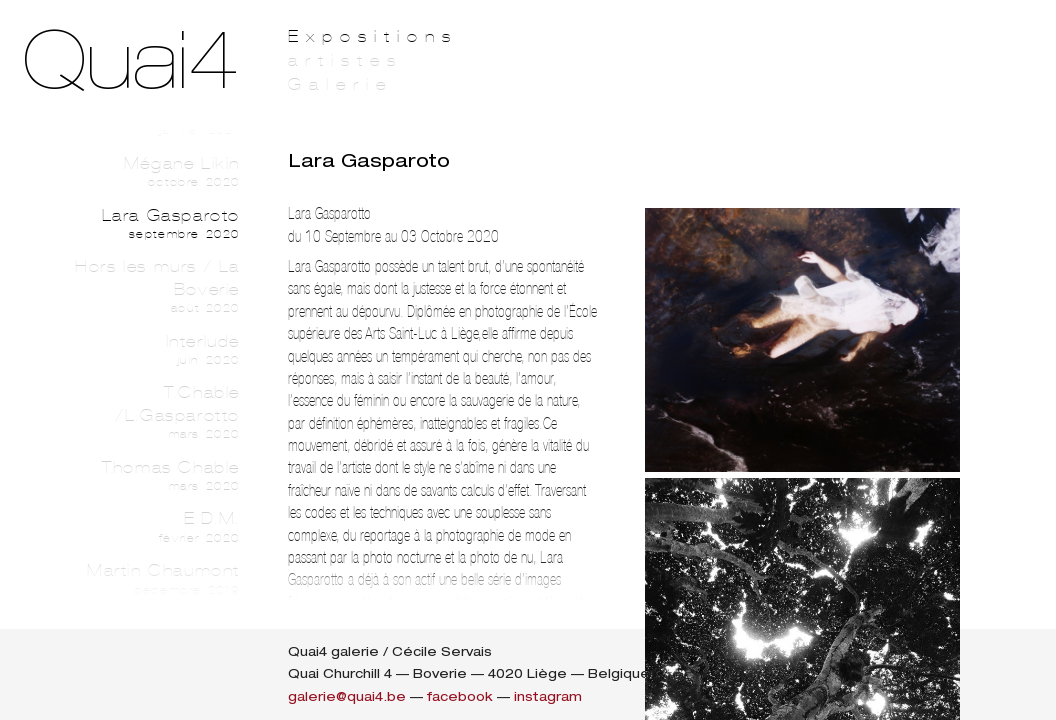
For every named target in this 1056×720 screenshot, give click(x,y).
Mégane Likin (148, 172)
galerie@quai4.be (347, 696)
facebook (460, 696)
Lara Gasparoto (148, 224)
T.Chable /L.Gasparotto (148, 412)
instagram (548, 696)
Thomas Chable (148, 476)
